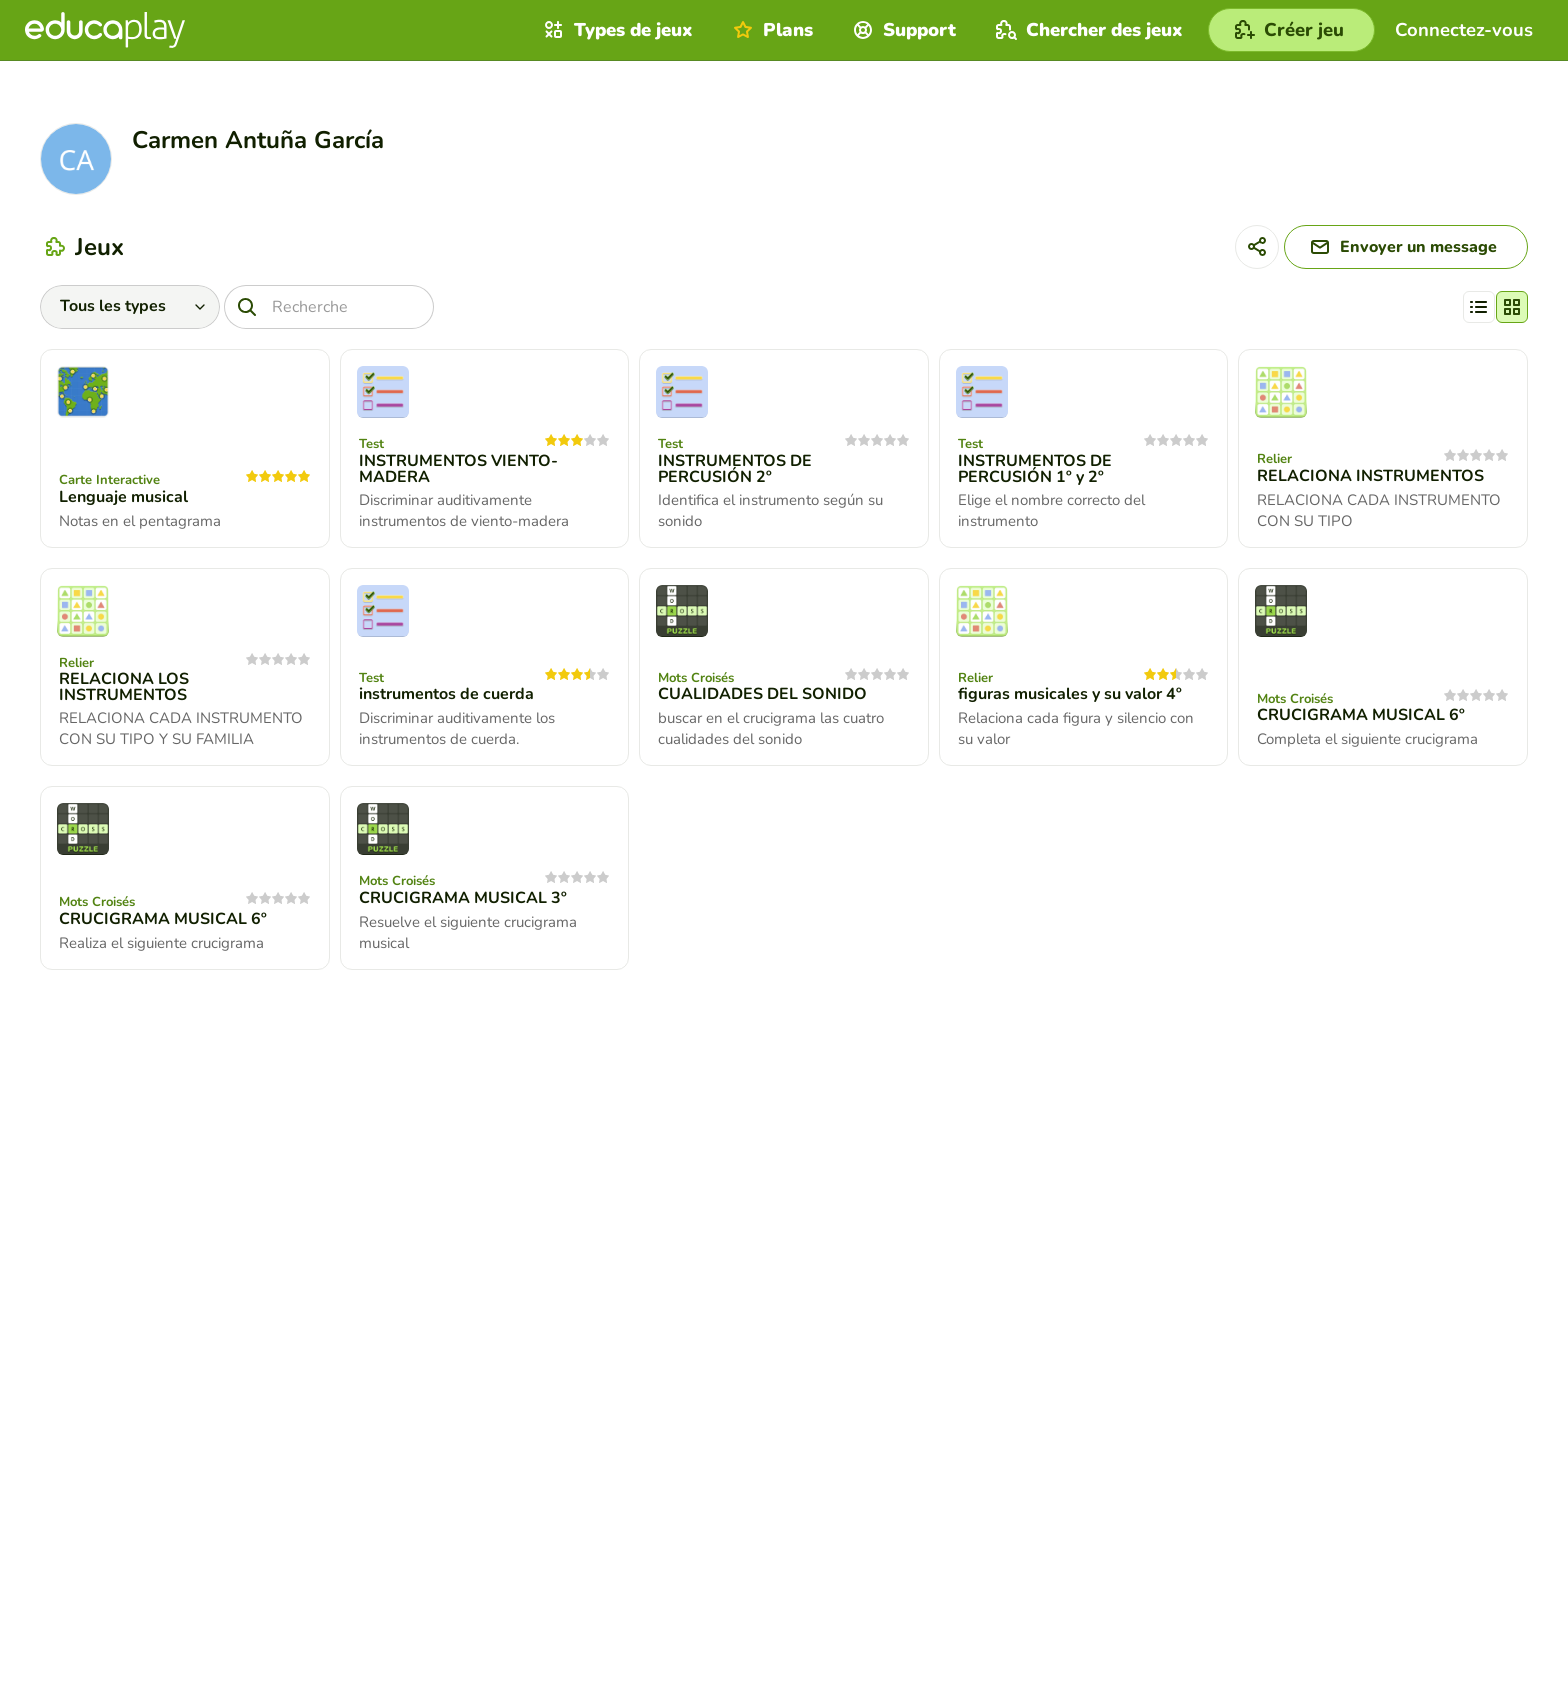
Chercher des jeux (1087, 30)
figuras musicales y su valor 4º (1070, 694)
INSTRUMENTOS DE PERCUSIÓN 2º (735, 469)
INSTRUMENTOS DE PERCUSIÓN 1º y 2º (1035, 469)
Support (902, 30)
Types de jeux (616, 30)
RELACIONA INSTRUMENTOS (1370, 476)
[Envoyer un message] (1406, 247)
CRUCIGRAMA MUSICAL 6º (1361, 715)
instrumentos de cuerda (446, 694)
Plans (770, 30)
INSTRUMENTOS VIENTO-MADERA (458, 469)
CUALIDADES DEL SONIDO (762, 694)
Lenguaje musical (123, 497)
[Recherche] (329, 307)
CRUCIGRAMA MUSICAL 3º (463, 898)
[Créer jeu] (1291, 30)
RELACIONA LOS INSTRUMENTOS (124, 687)
